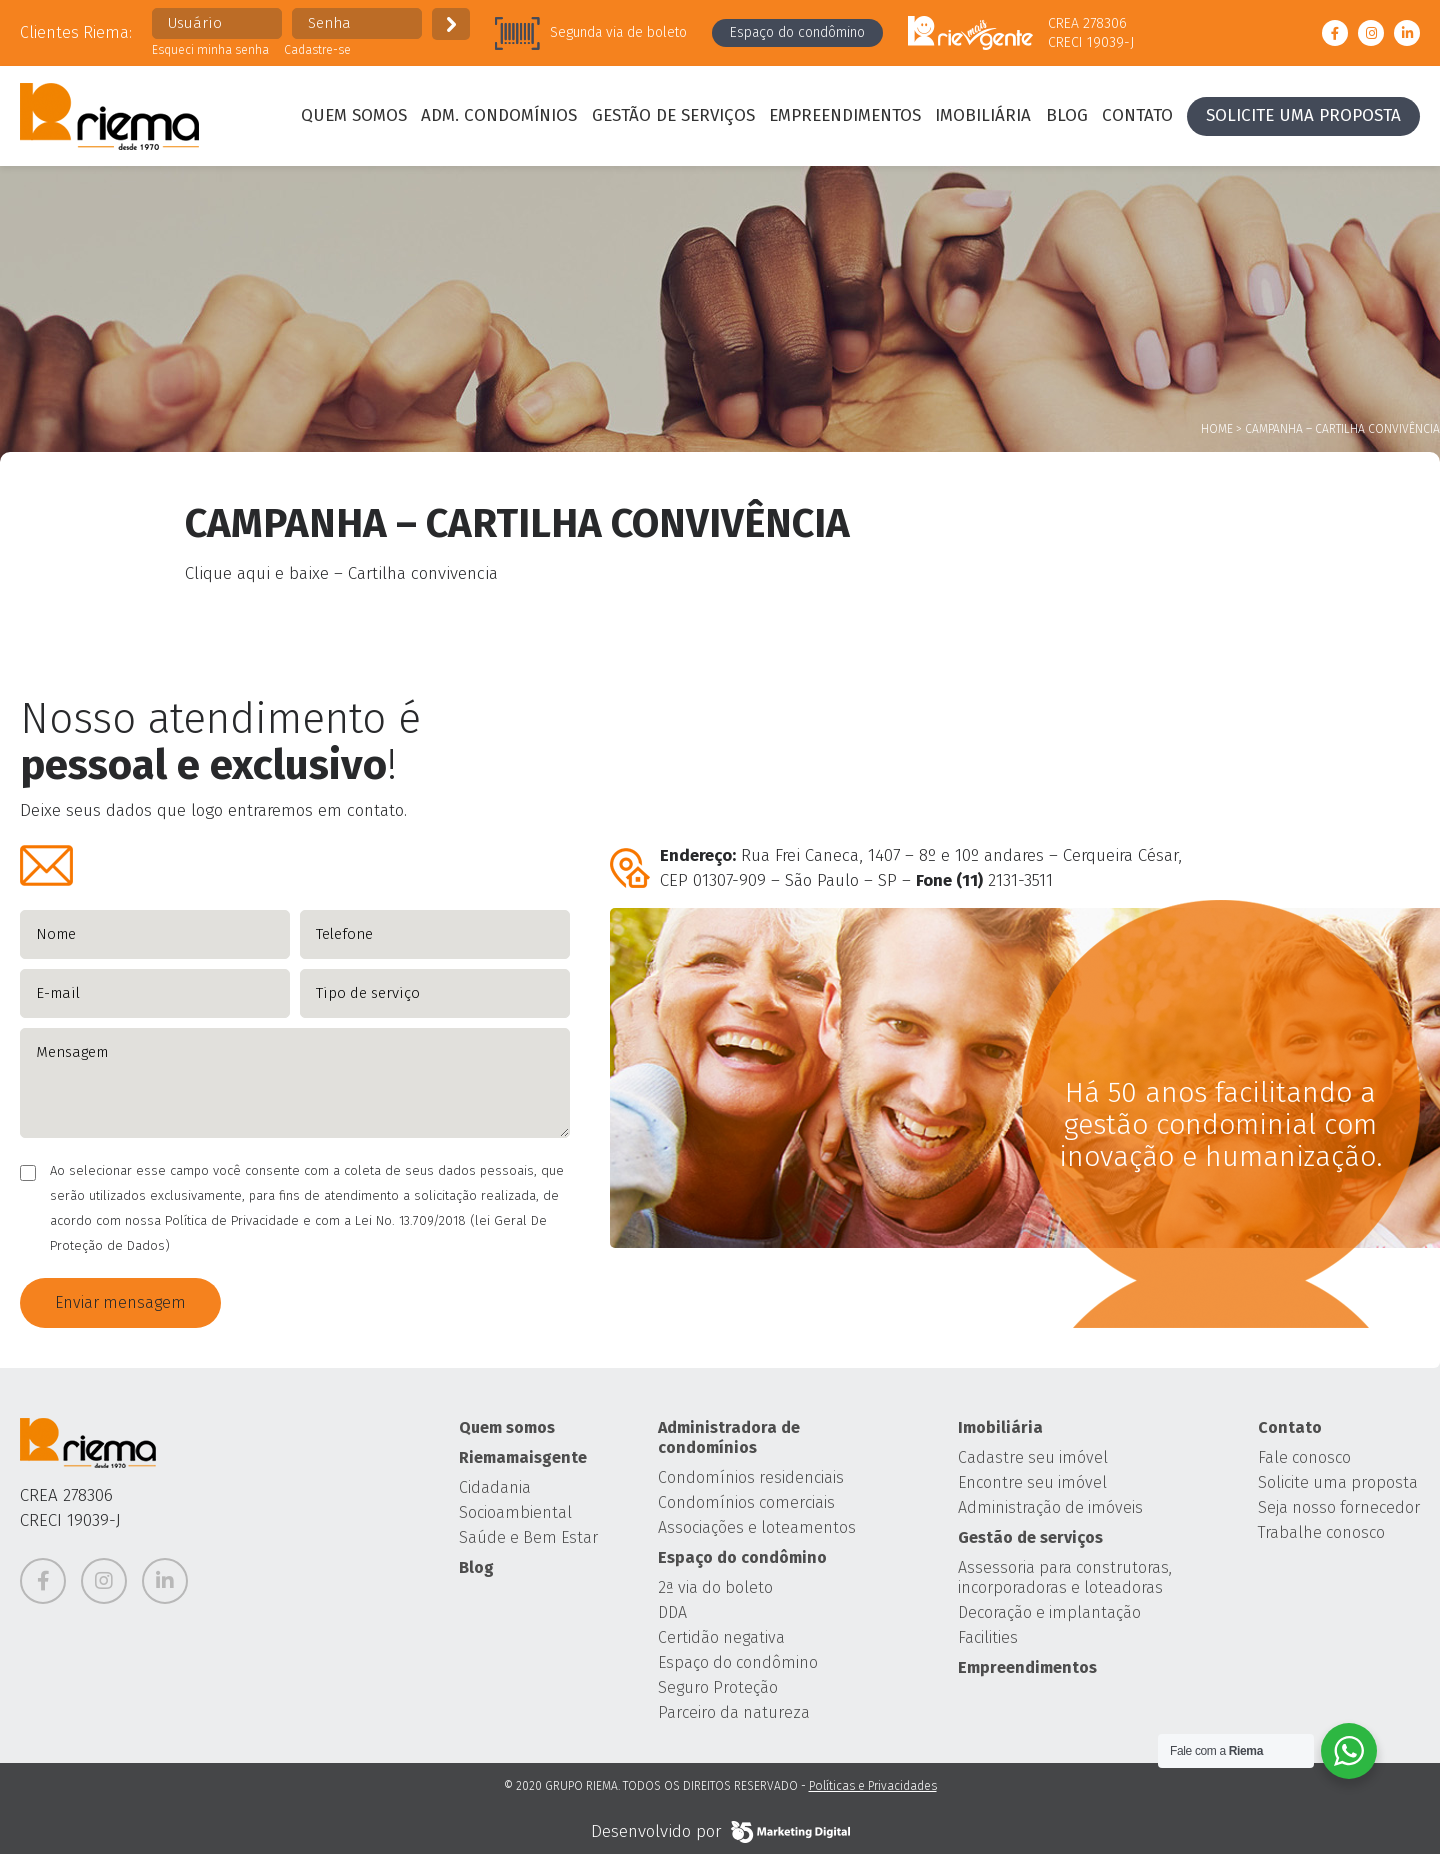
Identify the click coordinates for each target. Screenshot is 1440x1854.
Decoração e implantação (1049, 1612)
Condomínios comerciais (746, 1502)
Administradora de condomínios (729, 1437)
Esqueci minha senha (210, 50)
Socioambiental (515, 1512)
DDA (672, 1612)
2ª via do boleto (715, 1587)
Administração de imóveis (1050, 1507)
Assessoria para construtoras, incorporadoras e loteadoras (1065, 1577)
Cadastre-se (317, 50)
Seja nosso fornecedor (1339, 1507)
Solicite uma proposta (1303, 115)
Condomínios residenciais (751, 1477)
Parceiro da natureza (734, 1712)
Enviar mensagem (120, 1302)
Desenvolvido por (720, 1832)
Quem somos (354, 115)
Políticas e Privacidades (873, 1786)
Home (1217, 429)
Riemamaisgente (523, 1457)
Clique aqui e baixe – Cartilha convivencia (341, 573)
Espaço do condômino (797, 32)
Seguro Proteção (718, 1687)
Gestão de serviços (673, 115)
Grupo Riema (109, 116)
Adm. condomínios (499, 115)
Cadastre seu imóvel (1033, 1457)
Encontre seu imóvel (1032, 1482)
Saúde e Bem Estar (528, 1537)
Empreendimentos (845, 115)
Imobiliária (983, 115)
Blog (1067, 115)
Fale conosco (1304, 1457)
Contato (1137, 115)
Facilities (988, 1637)
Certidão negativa (721, 1637)
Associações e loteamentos (757, 1527)
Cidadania (495, 1487)
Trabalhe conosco (1321, 1532)
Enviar (451, 24)
